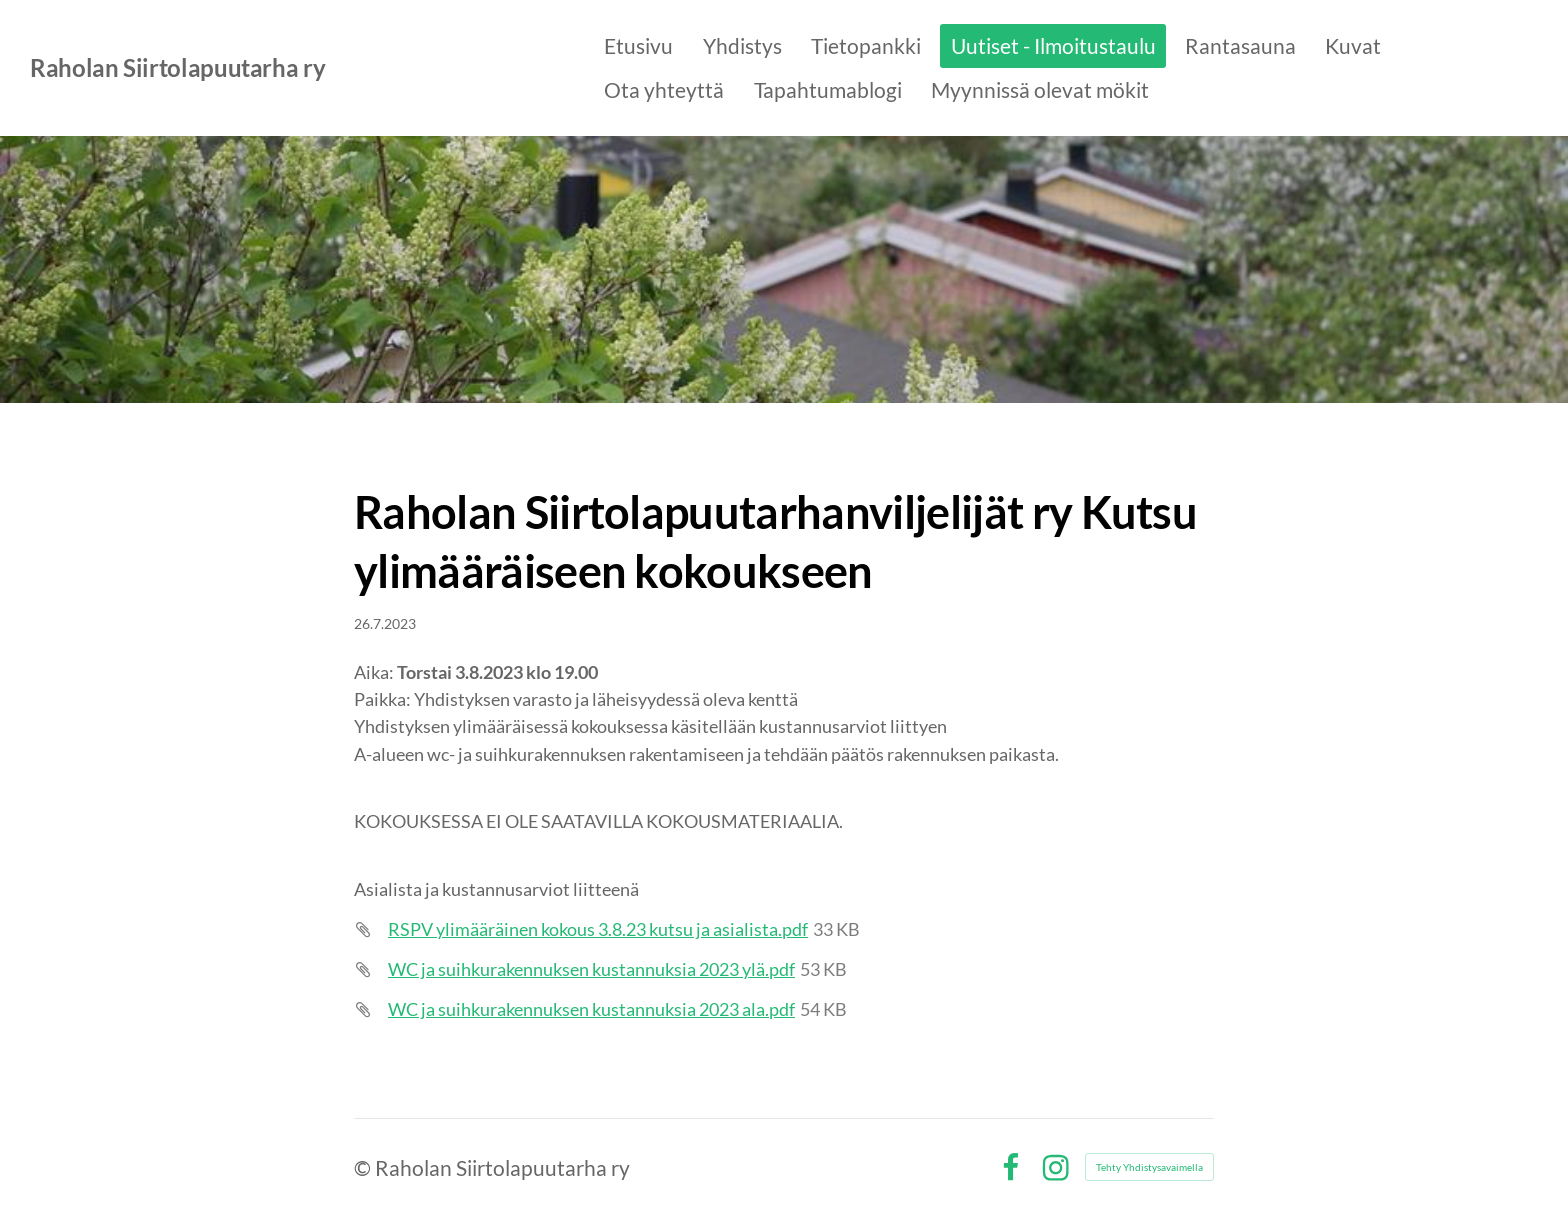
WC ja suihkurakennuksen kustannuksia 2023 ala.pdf (591, 1009)
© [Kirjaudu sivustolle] (364, 1167)
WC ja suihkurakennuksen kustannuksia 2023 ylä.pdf (591, 969)
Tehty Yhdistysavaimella (1149, 1167)
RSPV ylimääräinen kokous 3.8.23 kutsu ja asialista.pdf (598, 929)
